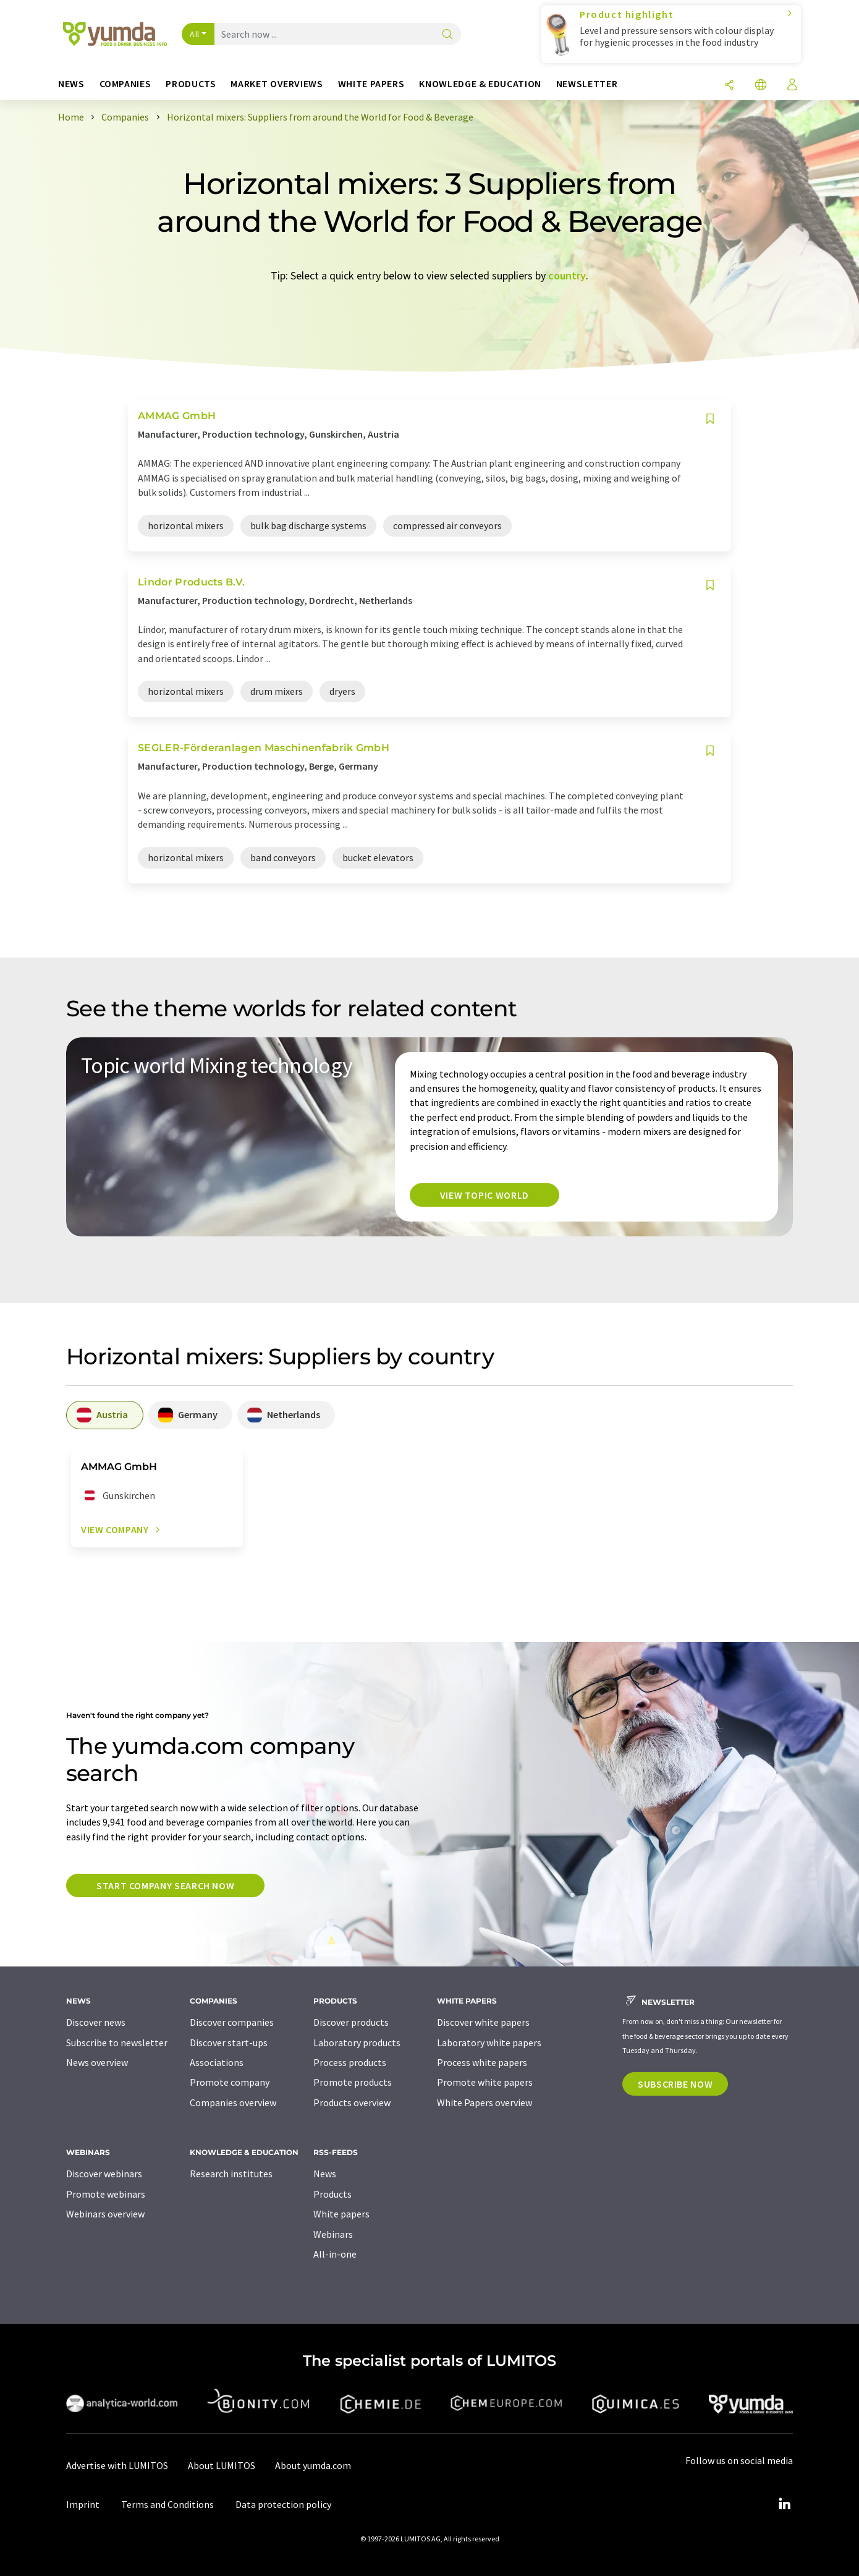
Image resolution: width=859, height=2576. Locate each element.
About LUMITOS (221, 2465)
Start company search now (165, 1885)
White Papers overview (484, 2102)
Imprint (82, 2504)
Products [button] (191, 84)
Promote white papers (485, 2082)
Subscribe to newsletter (116, 2042)
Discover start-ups (229, 2042)
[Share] (729, 86)
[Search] (447, 35)
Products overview (352, 2102)
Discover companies (232, 2022)
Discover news (95, 2022)
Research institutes (231, 2173)
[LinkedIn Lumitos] (784, 2504)
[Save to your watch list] (710, 419)
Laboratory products (356, 2042)
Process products (349, 2062)
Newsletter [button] (586, 84)
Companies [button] (125, 84)
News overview (97, 2062)
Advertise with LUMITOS (117, 2465)
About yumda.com (313, 2465)
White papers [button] (371, 84)
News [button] (71, 84)
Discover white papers (483, 2022)
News (324, 2173)
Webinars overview (105, 2214)
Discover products (351, 2022)
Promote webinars (105, 2194)
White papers (341, 2214)
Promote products (352, 2082)
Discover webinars (104, 2173)
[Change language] (760, 86)
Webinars (333, 2234)
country (567, 275)
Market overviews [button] (277, 84)
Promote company (229, 2082)
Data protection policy (283, 2504)
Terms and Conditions (167, 2504)
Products (332, 2194)
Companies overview (233, 2102)
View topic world (484, 1195)
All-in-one (335, 2254)
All (195, 34)
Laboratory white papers (489, 2042)
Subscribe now (675, 2084)
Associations (216, 2062)
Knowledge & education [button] (480, 84)
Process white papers (482, 2062)
